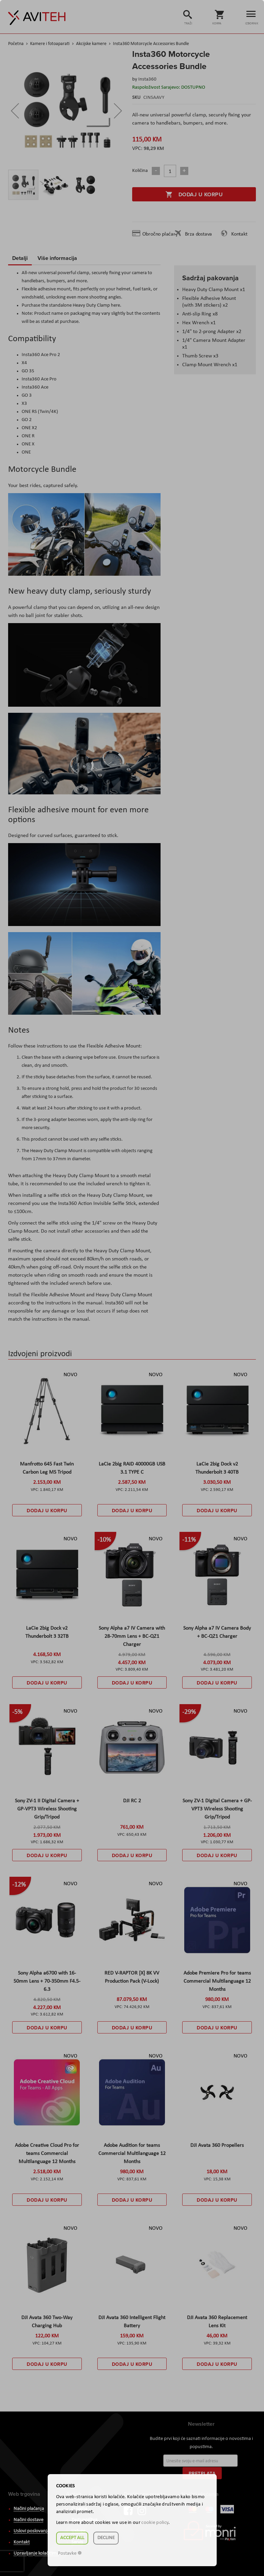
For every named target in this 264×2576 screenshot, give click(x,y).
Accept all (72, 2537)
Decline (106, 2537)
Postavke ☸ (70, 2553)
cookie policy (154, 2522)
